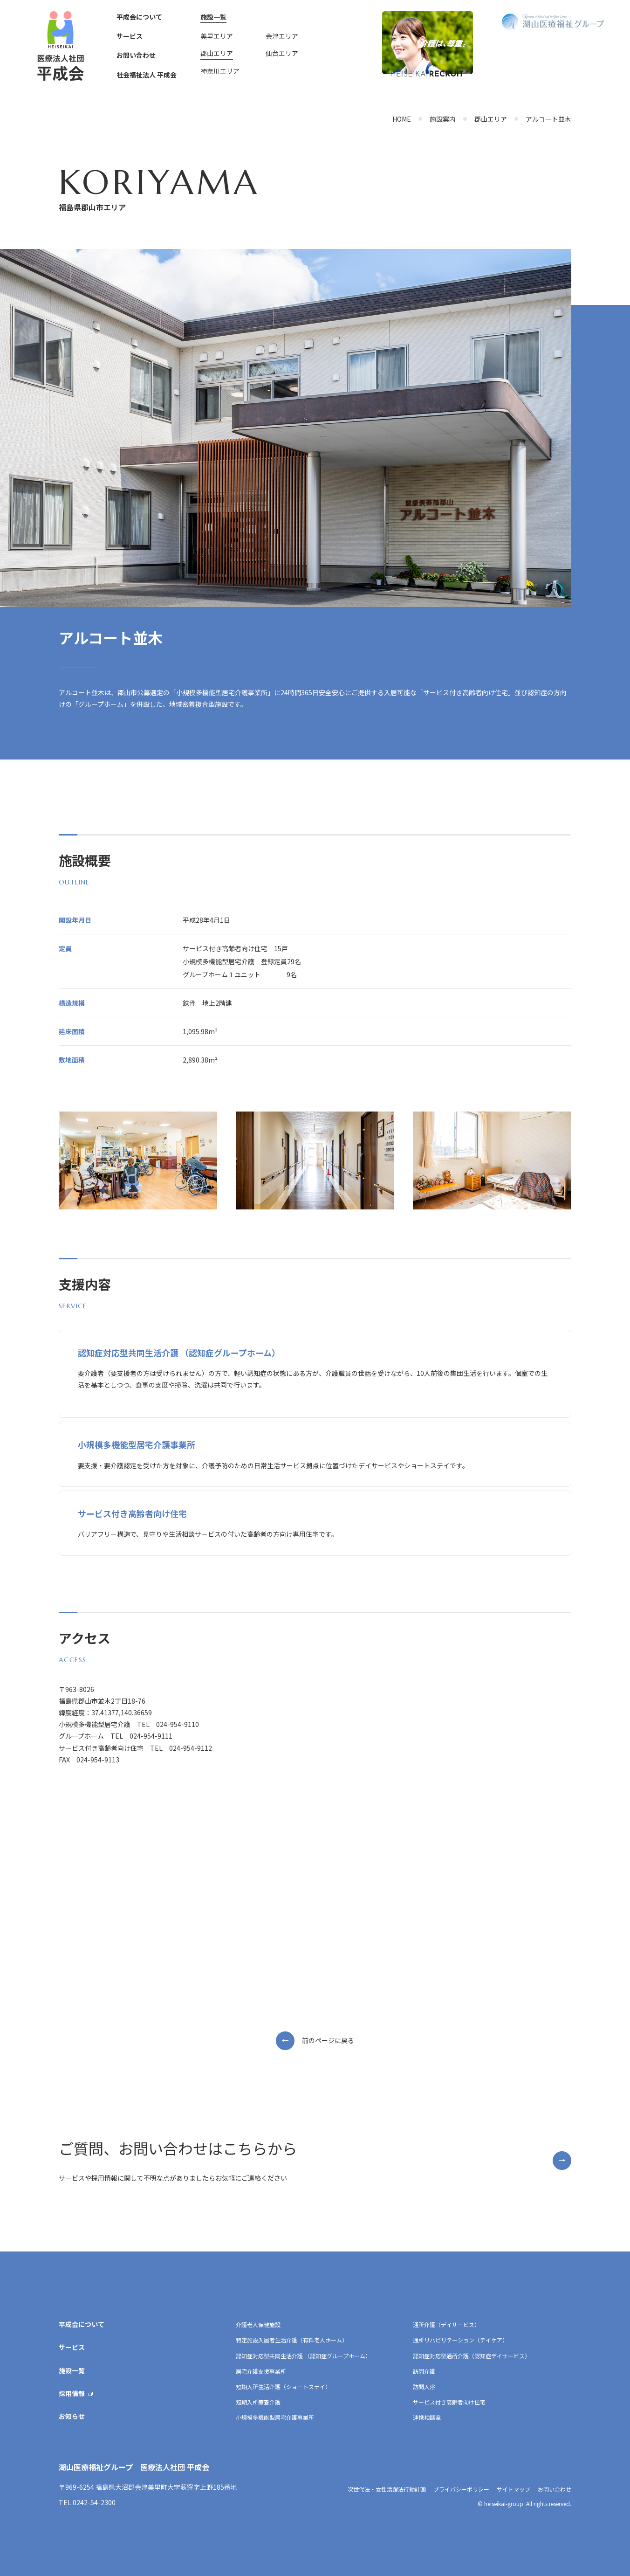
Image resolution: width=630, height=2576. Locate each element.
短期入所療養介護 (258, 2402)
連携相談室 (427, 2417)
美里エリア (216, 36)
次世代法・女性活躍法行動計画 (387, 2489)
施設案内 (443, 119)
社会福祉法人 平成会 (146, 74)
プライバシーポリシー (461, 2489)
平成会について (139, 16)
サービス (129, 36)
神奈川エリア (220, 71)
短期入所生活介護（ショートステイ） (283, 2386)
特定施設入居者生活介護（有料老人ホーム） (292, 2340)
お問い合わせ (136, 55)
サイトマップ (513, 2489)
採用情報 (72, 2393)
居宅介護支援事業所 (261, 2371)
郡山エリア (216, 53)
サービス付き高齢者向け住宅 (449, 2402)
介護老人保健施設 (258, 2324)
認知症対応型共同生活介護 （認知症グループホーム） (303, 2356)
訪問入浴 (424, 2386)
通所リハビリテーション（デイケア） (460, 2340)
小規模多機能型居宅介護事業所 (275, 2417)
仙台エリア (282, 53)
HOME (401, 119)
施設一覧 (213, 16)
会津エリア (282, 36)
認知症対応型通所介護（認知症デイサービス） (471, 2356)
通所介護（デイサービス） (446, 2324)
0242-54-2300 (94, 2502)
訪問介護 (424, 2371)
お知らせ (72, 2416)
